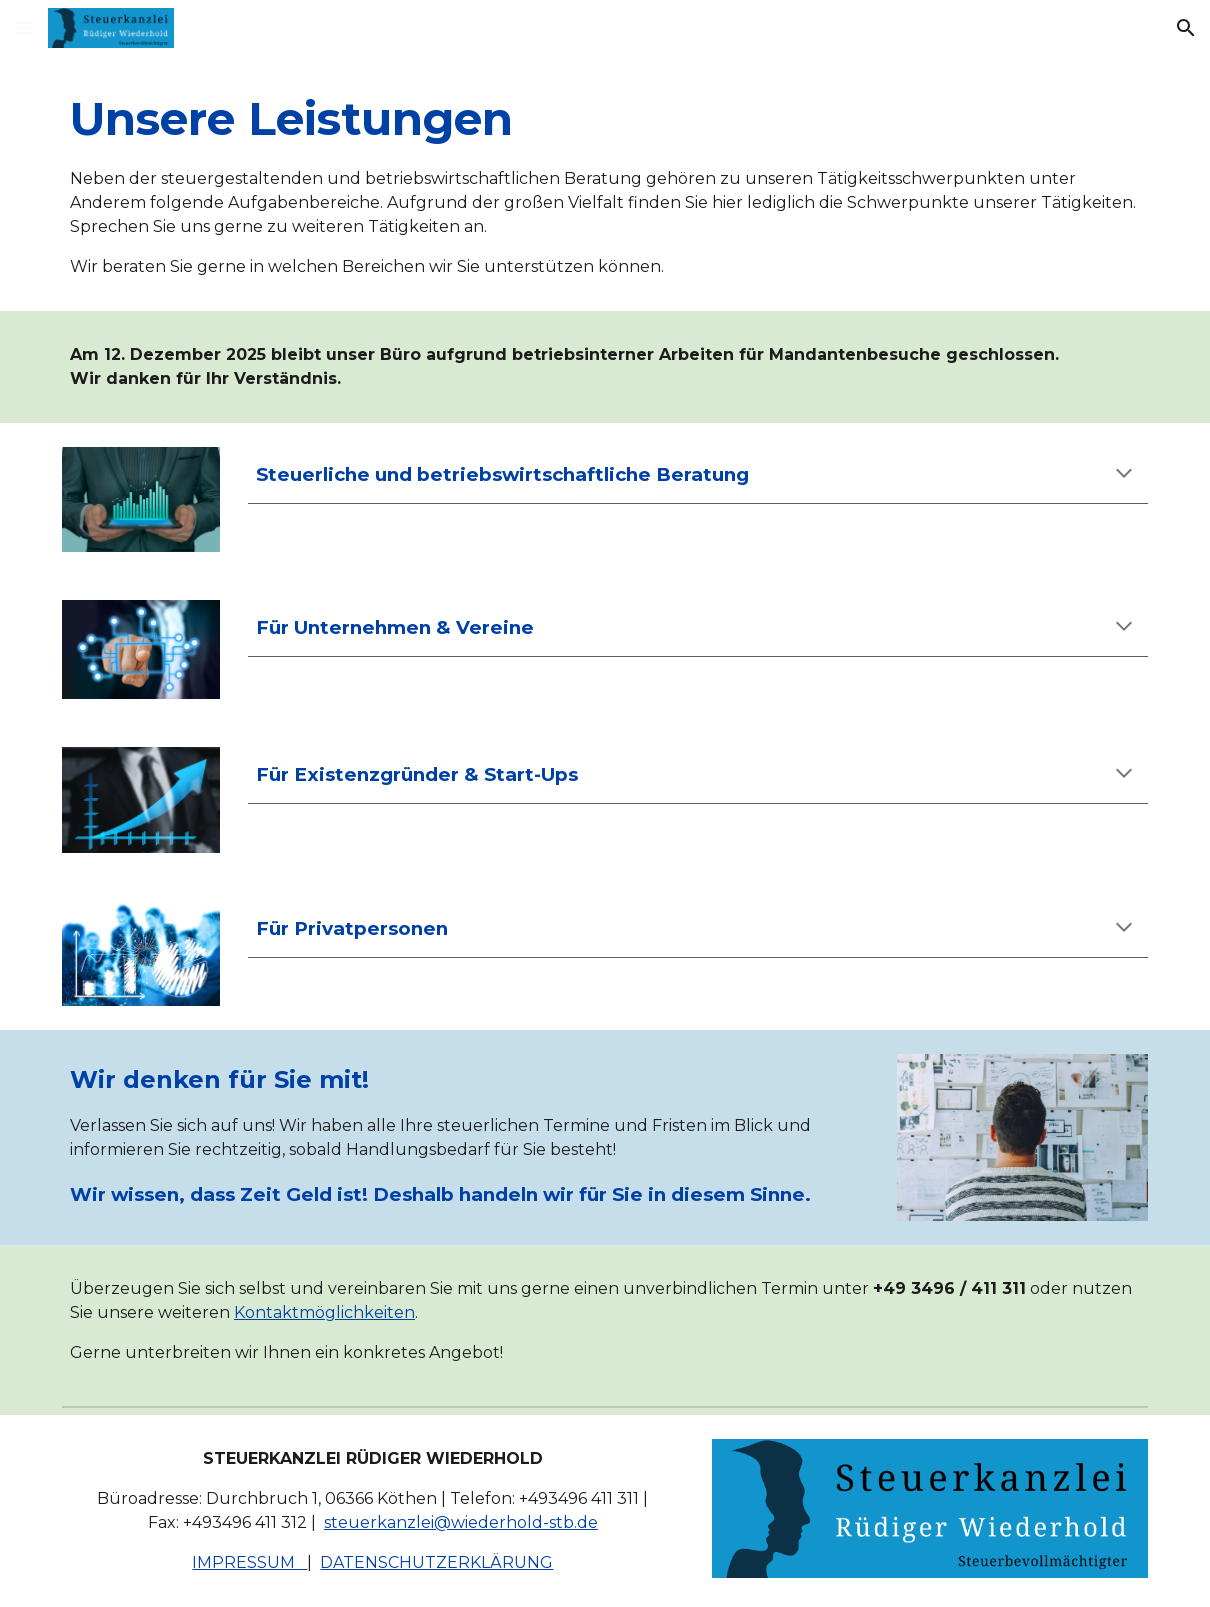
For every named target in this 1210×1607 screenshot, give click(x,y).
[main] (605, 183)
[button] (24, 27)
